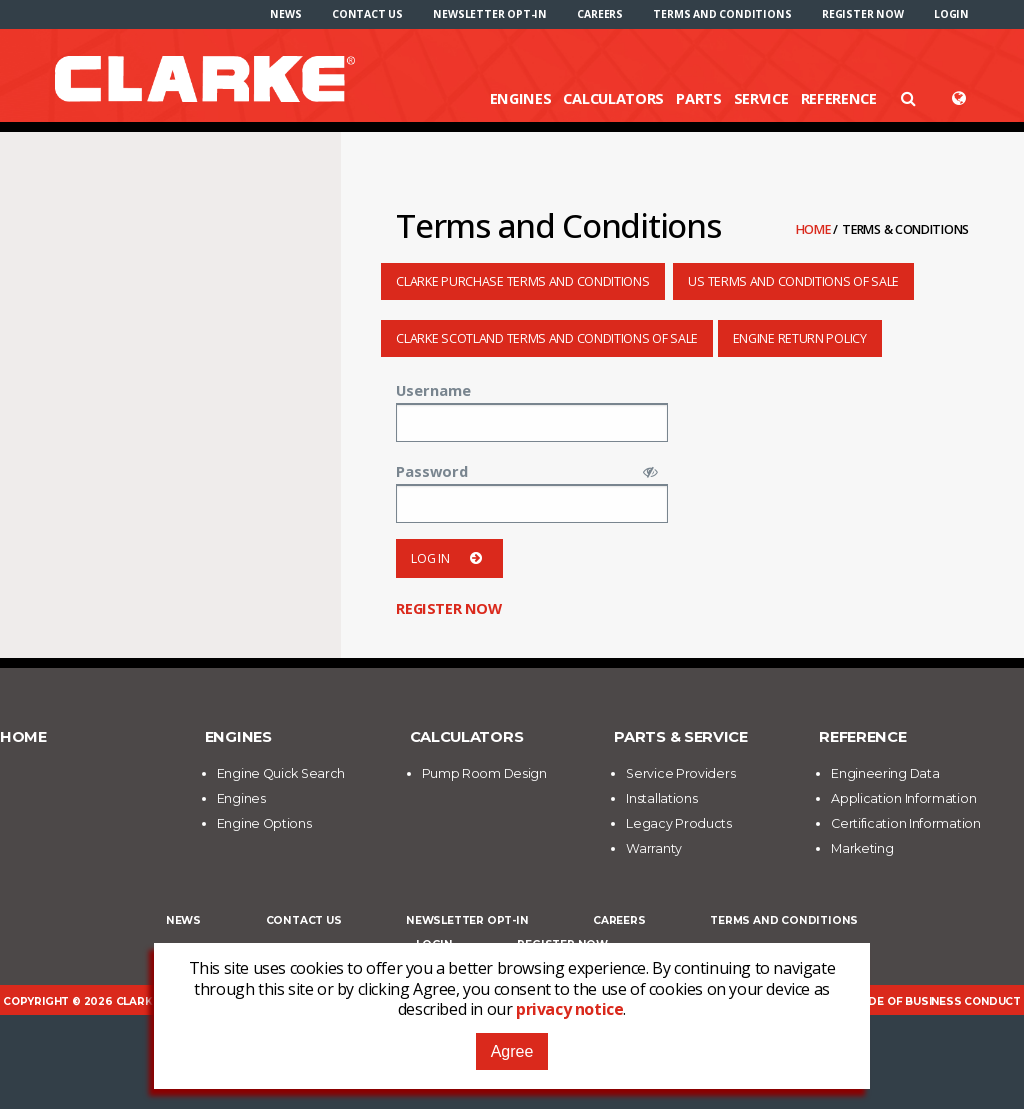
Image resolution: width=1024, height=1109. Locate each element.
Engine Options (264, 823)
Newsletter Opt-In (490, 14)
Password (432, 471)
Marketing (862, 848)
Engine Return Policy (800, 338)
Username (433, 390)
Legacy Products (679, 823)
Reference (839, 98)
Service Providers (680, 773)
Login (951, 14)
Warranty (654, 848)
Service (761, 98)
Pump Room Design (484, 773)
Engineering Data (885, 773)
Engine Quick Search (281, 773)
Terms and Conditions (722, 14)
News (285, 14)
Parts (699, 98)
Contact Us (367, 14)
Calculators (613, 98)
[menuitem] (285, 14)
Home (815, 229)
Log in (449, 558)
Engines (521, 98)
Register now (863, 14)
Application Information (903, 798)
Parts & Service (681, 737)
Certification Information (906, 823)
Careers (600, 14)
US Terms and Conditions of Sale (793, 281)
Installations (661, 798)
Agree (512, 1051)
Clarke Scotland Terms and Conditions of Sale (547, 338)
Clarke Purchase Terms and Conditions (522, 281)
